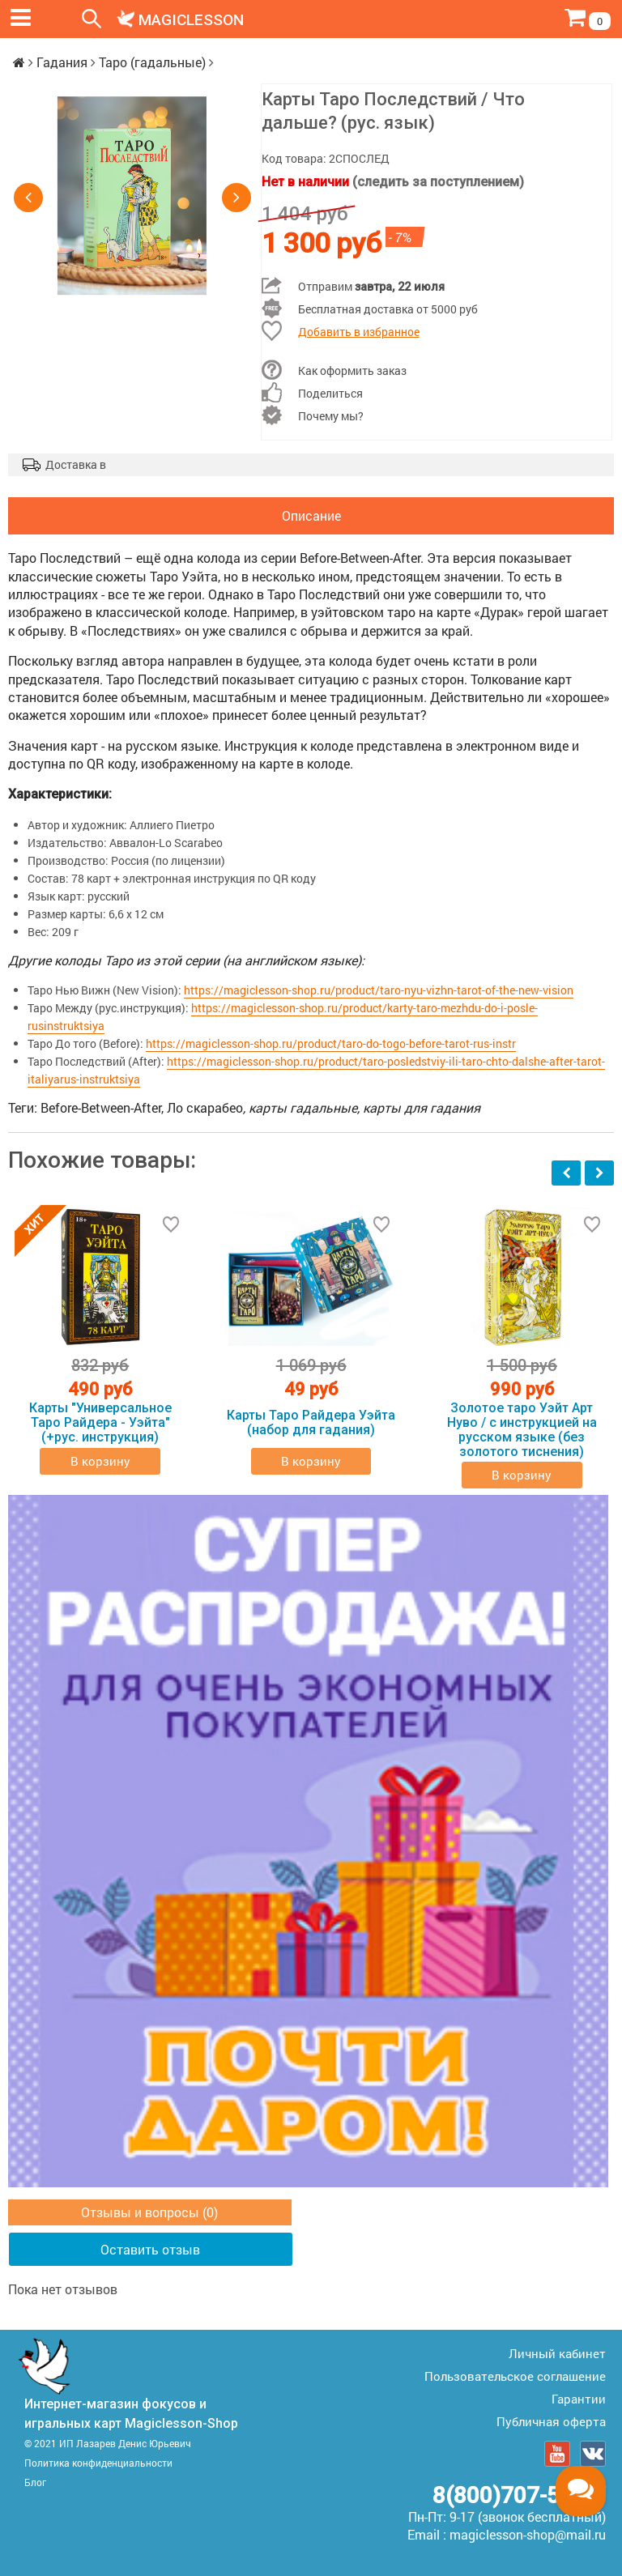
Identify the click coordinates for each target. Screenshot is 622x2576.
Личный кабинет (557, 2353)
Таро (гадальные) (152, 61)
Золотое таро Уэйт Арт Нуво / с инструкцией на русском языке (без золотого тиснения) (522, 1430)
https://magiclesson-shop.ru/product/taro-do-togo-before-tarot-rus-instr (331, 1043)
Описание (311, 515)
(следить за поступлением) (438, 181)
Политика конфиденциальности (98, 2462)
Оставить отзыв (150, 2249)
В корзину (100, 1461)
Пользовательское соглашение (515, 2376)
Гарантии (579, 2399)
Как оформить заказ (352, 370)
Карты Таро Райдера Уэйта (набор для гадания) (311, 1422)
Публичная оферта (551, 2421)
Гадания (61, 61)
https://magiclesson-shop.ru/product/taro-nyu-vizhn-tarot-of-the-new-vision (378, 990)
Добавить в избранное (359, 331)
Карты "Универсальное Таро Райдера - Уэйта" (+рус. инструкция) (100, 1423)
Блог (35, 2482)
